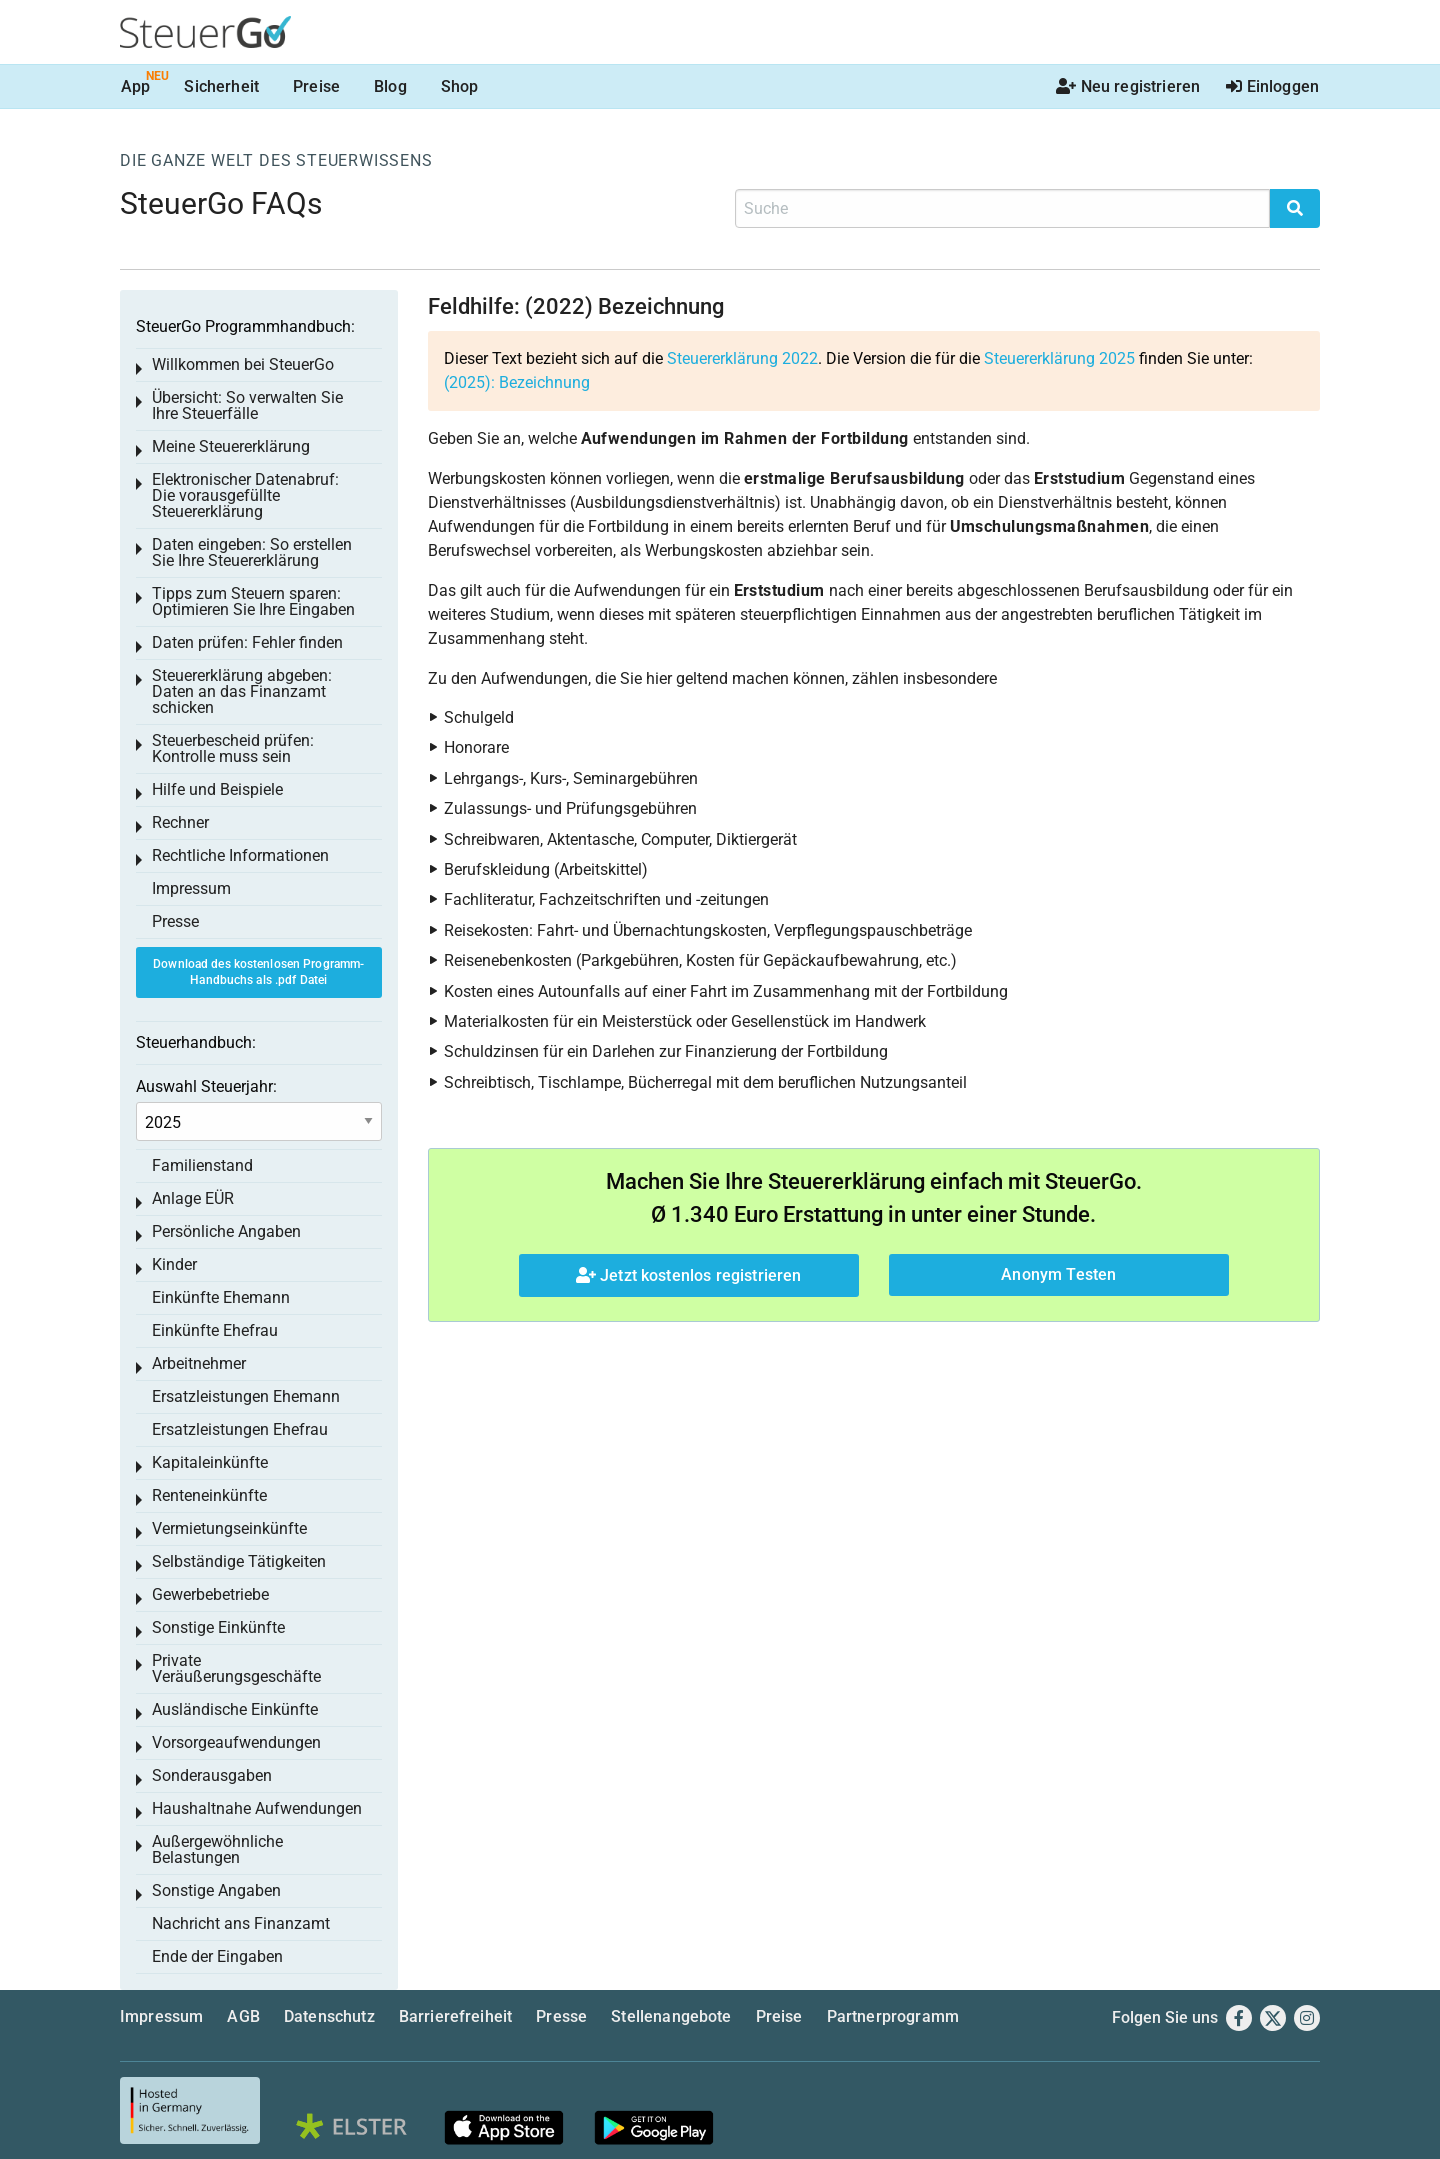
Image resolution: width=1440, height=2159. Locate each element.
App (135, 86)
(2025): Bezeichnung (517, 382)
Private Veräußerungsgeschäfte (236, 1668)
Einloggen (1272, 86)
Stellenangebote (671, 2016)
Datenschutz (329, 2016)
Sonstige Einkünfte (218, 1627)
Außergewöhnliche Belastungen (217, 1849)
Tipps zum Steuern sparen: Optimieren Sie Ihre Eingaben (253, 601)
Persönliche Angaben (226, 1231)
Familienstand (202, 1165)
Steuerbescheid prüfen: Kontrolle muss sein (233, 748)
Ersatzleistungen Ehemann (246, 1396)
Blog (390, 86)
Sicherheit (221, 86)
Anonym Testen (1058, 1274)
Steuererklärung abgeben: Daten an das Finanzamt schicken (242, 691)
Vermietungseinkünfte (229, 1528)
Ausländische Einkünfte (235, 1709)
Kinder (174, 1264)
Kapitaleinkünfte (210, 1462)
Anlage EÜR (193, 1198)
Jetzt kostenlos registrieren (689, 1275)
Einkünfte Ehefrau (215, 1330)
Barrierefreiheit (456, 2016)
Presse (175, 921)
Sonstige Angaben (216, 1890)
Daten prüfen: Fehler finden (247, 642)
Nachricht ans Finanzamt (241, 1923)
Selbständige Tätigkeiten (239, 1561)
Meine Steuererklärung (231, 446)
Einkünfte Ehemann (221, 1297)
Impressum (191, 888)
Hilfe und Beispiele (217, 789)
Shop (460, 86)
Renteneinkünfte (209, 1495)
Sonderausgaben (212, 1775)
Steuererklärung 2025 (1059, 358)
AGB (243, 2016)
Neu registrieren (1128, 86)
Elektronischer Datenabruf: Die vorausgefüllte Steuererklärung (245, 495)
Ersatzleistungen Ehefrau (240, 1429)
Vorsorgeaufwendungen (236, 1742)
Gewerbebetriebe (210, 1594)
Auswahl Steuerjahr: (206, 1086)
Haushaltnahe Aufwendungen (257, 1808)
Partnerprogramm (893, 2016)
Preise (316, 86)
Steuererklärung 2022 (742, 358)
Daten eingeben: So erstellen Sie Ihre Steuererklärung (252, 552)
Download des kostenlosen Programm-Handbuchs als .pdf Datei (258, 972)
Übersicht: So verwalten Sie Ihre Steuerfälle (247, 405)
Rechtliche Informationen (240, 855)
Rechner (180, 822)
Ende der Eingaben (217, 1956)
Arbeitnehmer (199, 1363)
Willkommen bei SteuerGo (243, 364)
